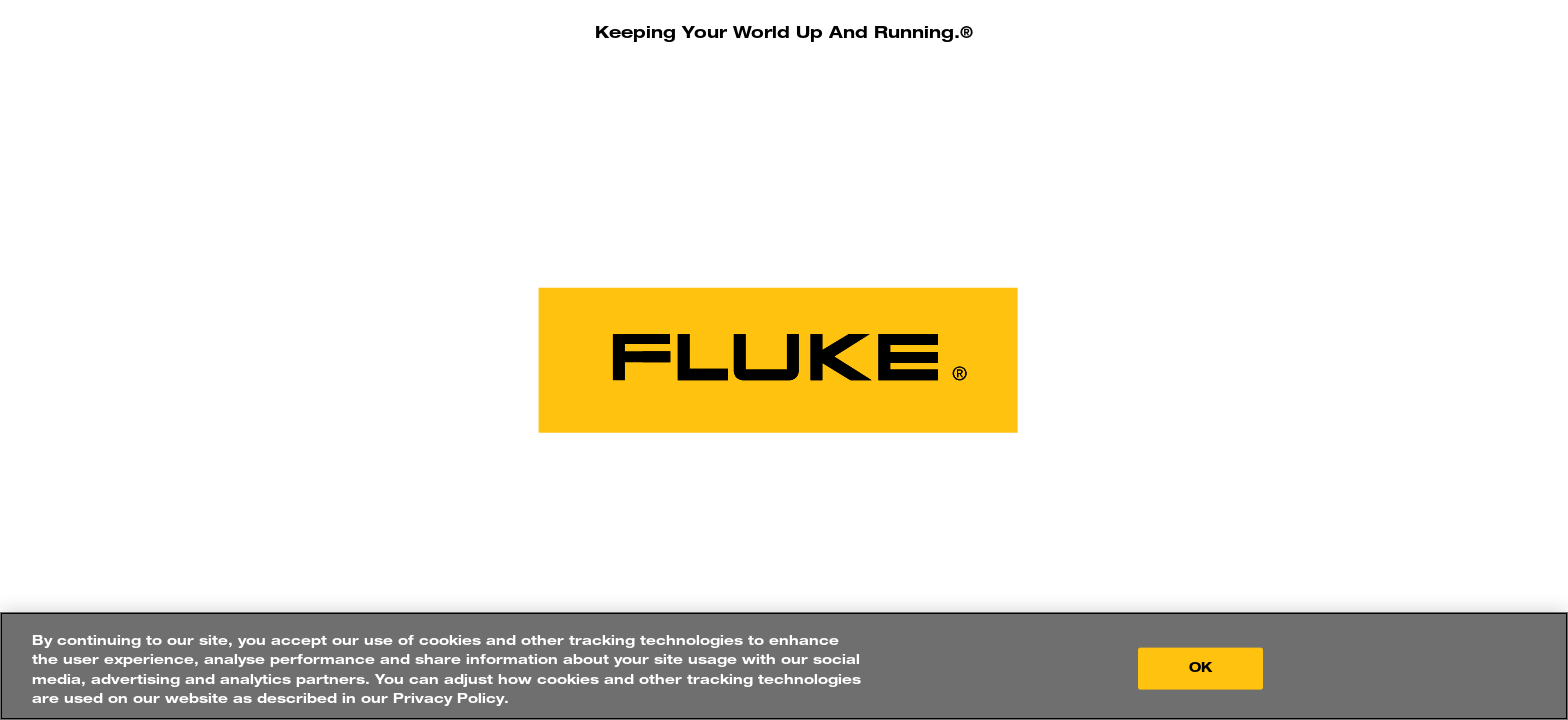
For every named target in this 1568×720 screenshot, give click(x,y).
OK (1200, 668)
